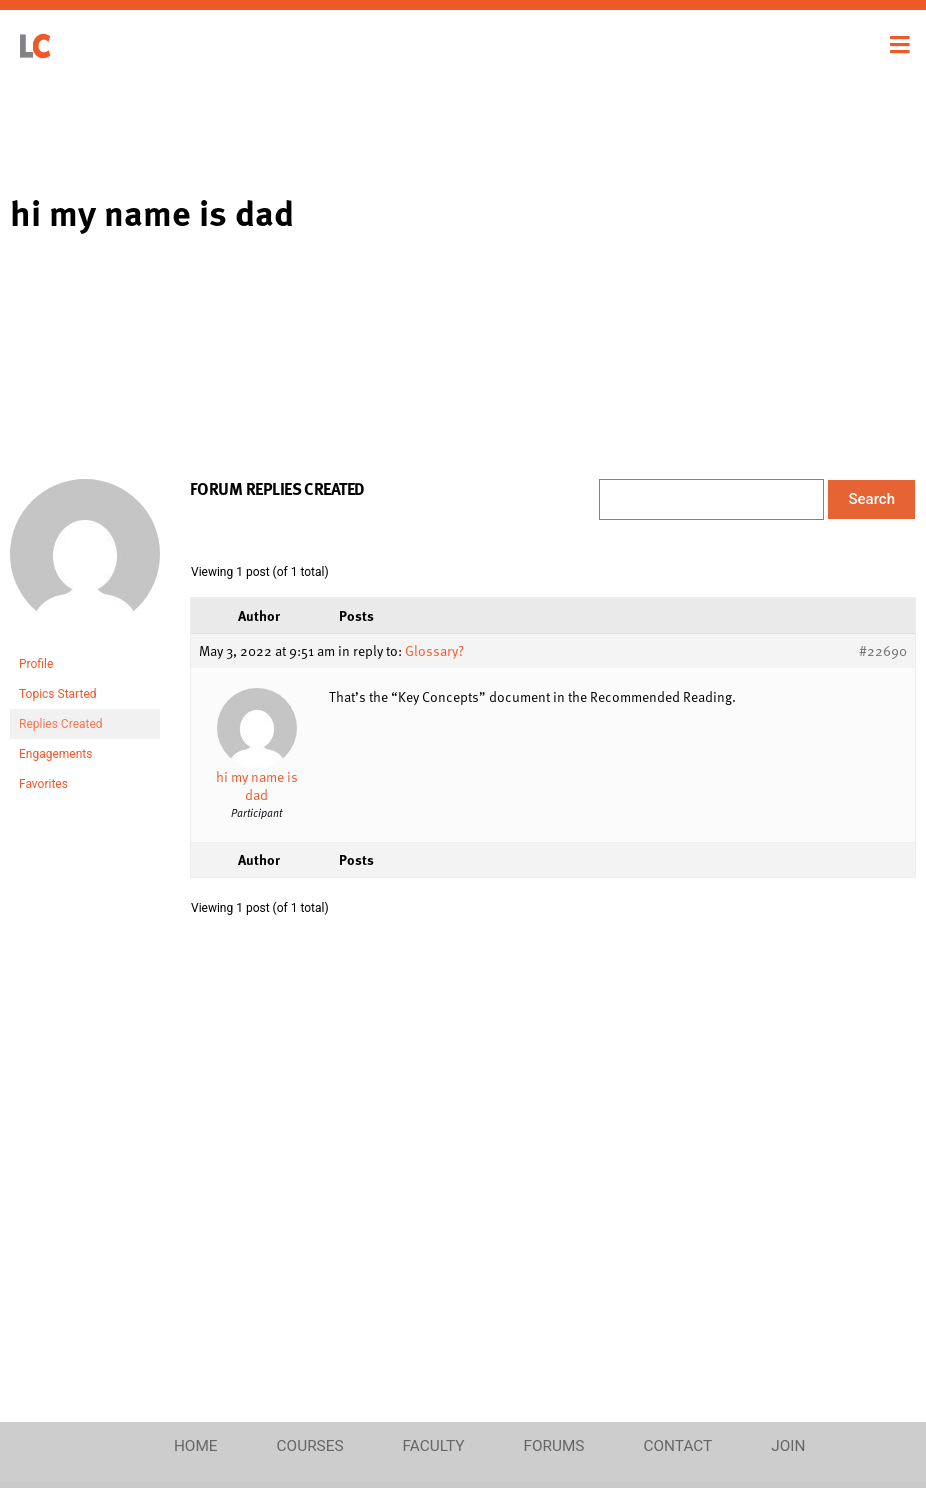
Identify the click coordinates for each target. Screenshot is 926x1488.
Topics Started (58, 694)
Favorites (43, 784)
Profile (36, 664)
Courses (310, 1446)
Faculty (434, 1446)
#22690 (883, 651)
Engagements (55, 754)
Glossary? (434, 650)
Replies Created (61, 724)
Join (788, 1446)
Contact (678, 1446)
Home (196, 1446)
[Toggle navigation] (900, 45)
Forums (553, 1446)
